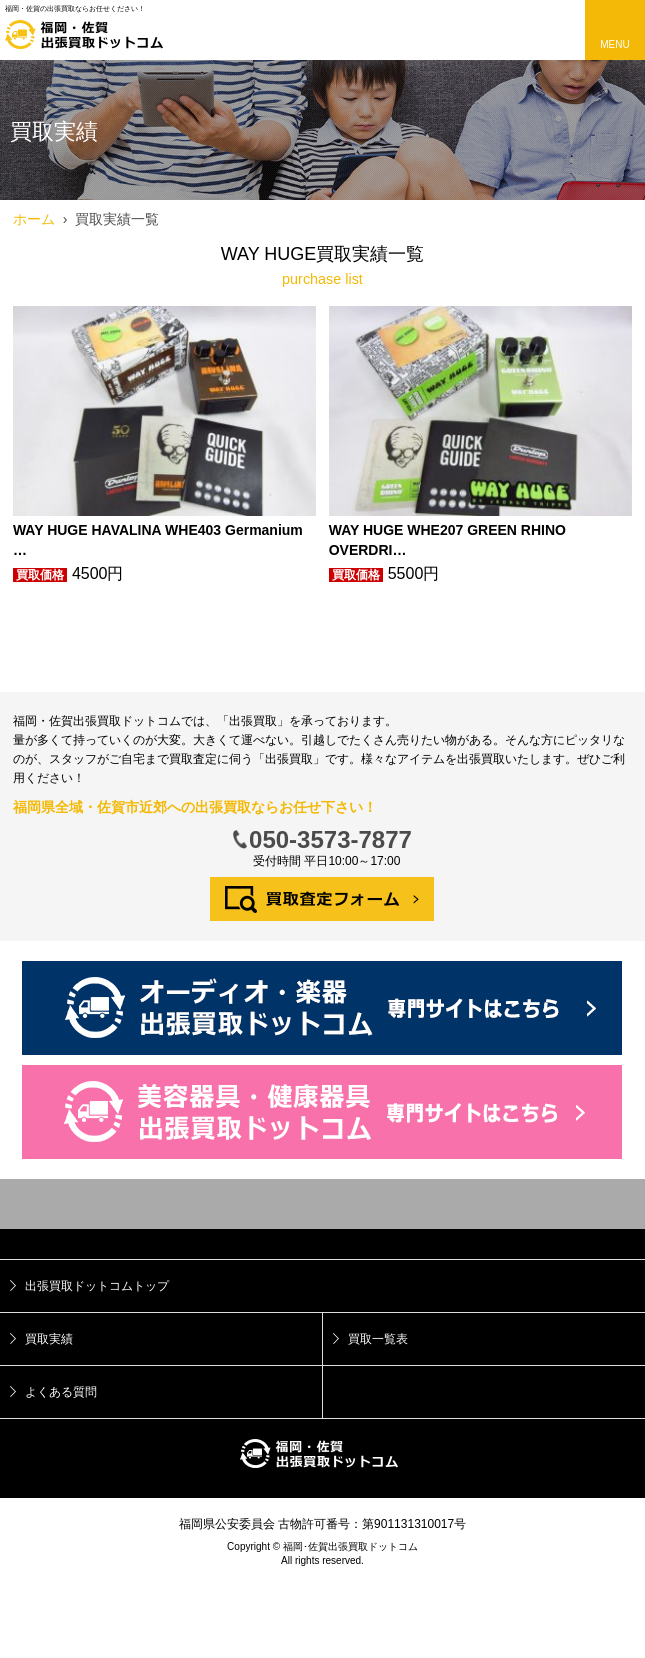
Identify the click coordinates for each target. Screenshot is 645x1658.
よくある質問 (61, 1392)
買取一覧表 (378, 1339)
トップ (322, 1204)
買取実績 (49, 1339)
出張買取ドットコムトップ (97, 1286)
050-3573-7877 (330, 839)
